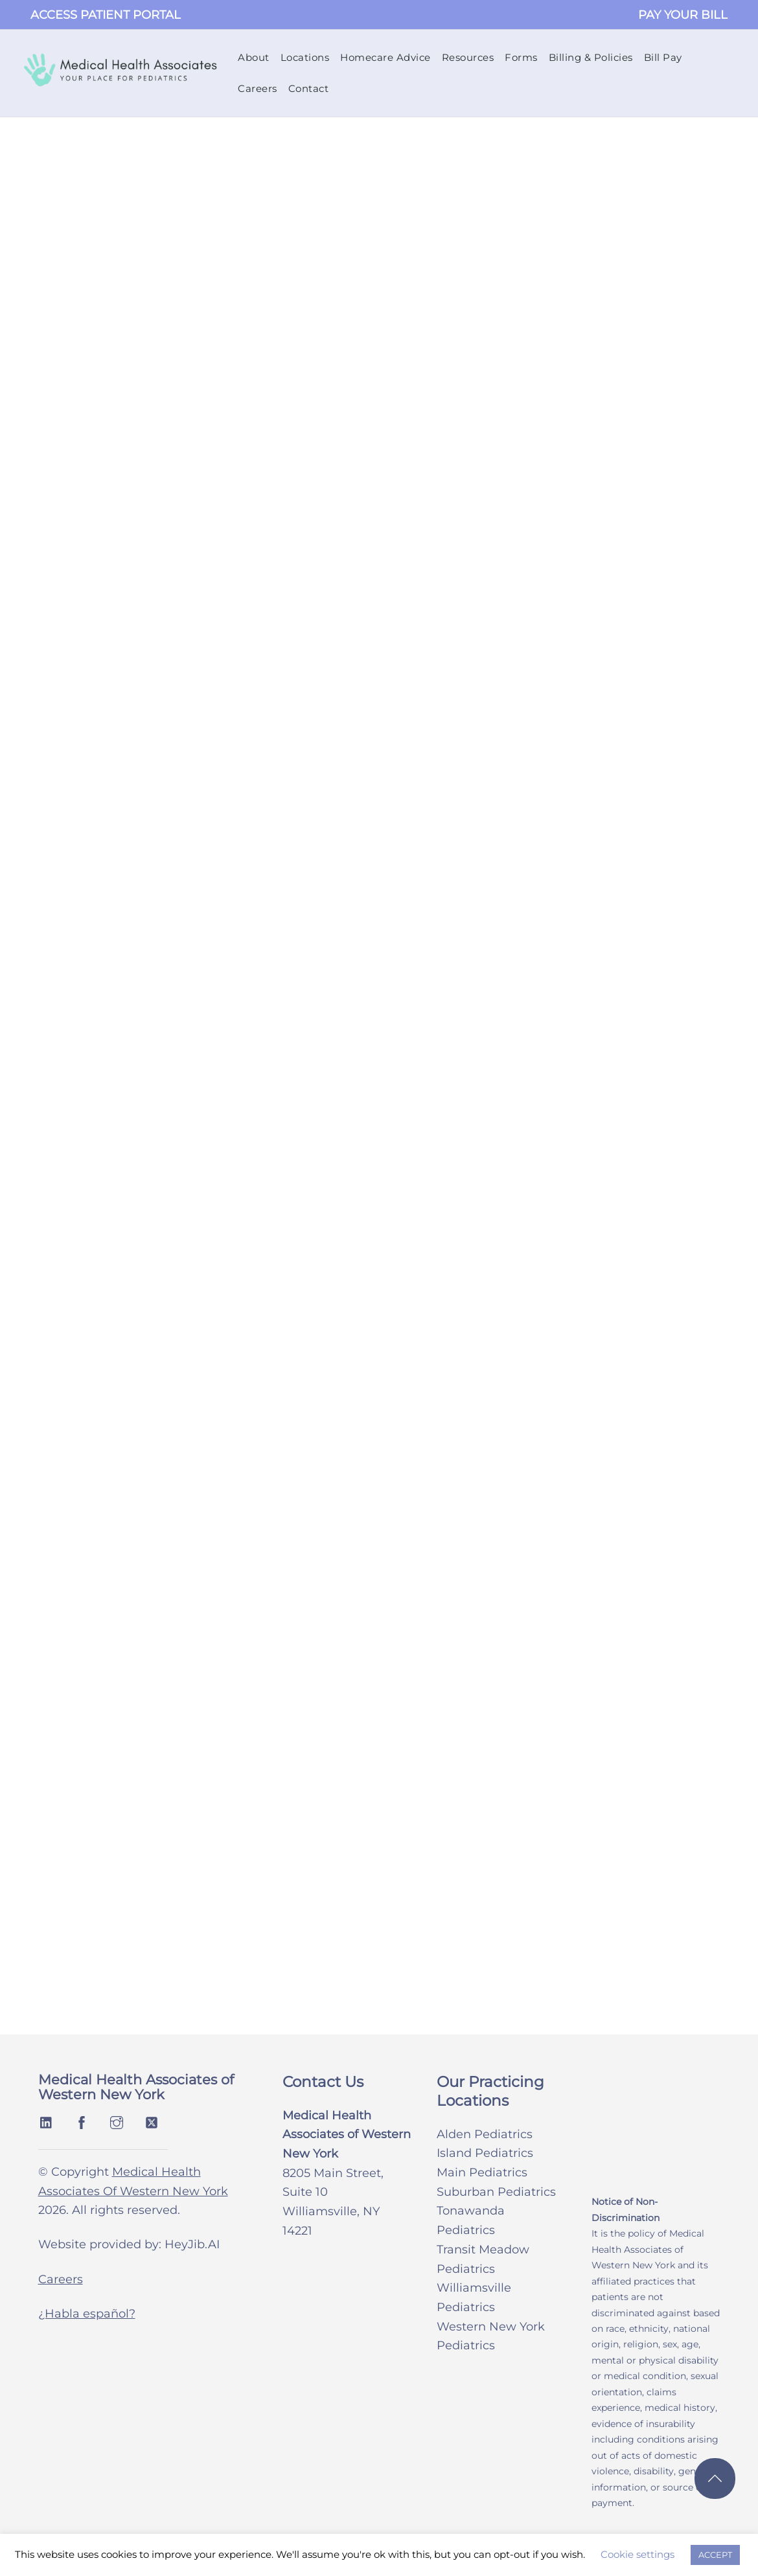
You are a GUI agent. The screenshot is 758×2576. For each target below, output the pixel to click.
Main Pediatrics (482, 2176)
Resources (469, 59)
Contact (310, 90)
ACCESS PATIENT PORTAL (105, 15)
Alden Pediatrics (485, 2137)
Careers (259, 90)
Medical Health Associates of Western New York (136, 2090)
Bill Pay (664, 59)
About (255, 59)
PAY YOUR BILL (683, 15)
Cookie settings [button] (637, 2554)
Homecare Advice (386, 59)
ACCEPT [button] (715, 2554)
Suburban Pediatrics (496, 2195)
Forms (522, 59)
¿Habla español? (86, 2317)
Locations (306, 59)
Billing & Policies (592, 59)
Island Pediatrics (485, 2156)
